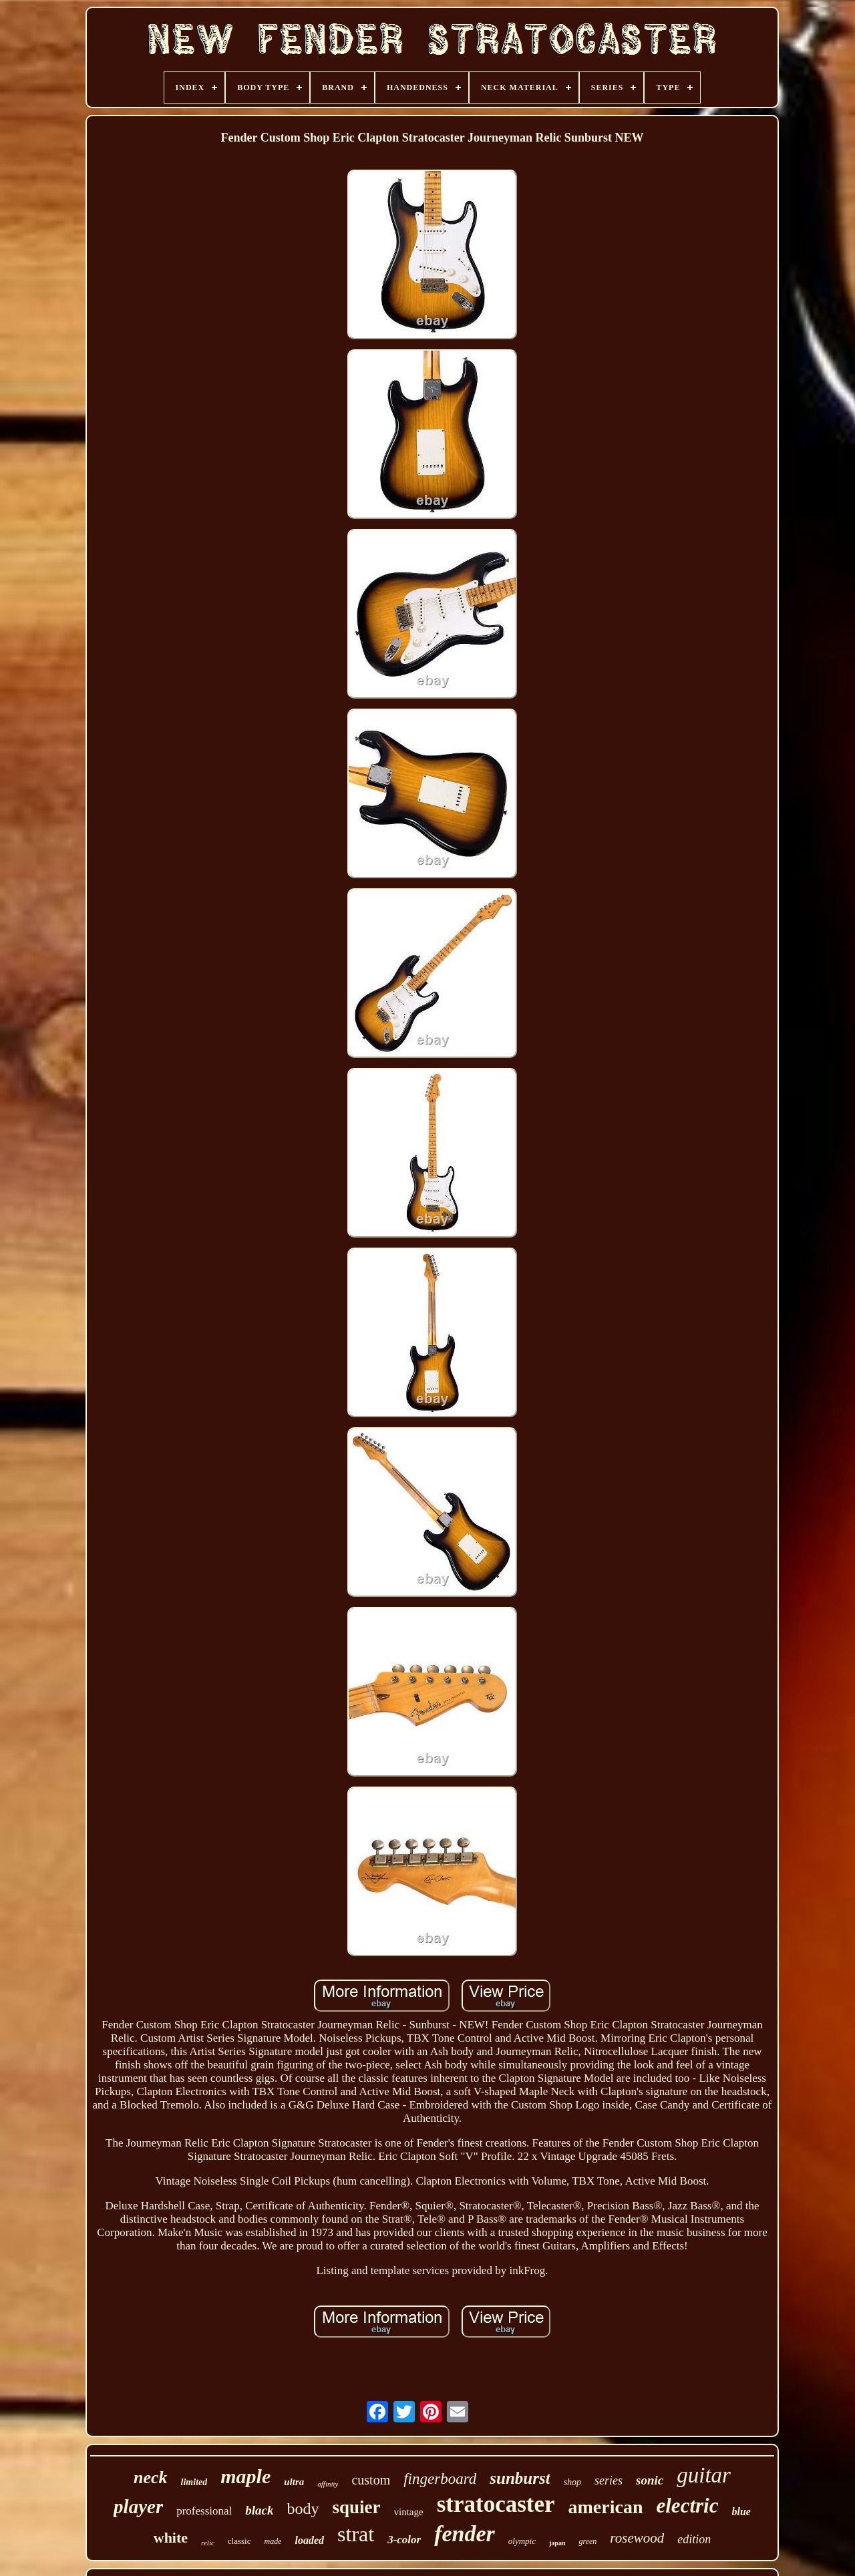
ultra (294, 2481)
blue (740, 2511)
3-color (404, 2539)
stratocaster (496, 2504)
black (259, 2510)
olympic (522, 2541)
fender (464, 2533)
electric (688, 2505)
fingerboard (439, 2478)
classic (239, 2541)
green (587, 2541)
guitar (704, 2475)
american (605, 2507)
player (138, 2506)
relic (207, 2543)
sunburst (520, 2478)
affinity (327, 2484)
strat (355, 2534)
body (303, 2508)
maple (245, 2476)
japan (557, 2543)
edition (694, 2539)
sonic (649, 2480)
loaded (309, 2540)
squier (357, 2507)
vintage (408, 2512)
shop (572, 2482)
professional (204, 2511)
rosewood (637, 2538)
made (272, 2541)
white (171, 2537)
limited (194, 2482)
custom (370, 2479)
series (608, 2480)
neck (151, 2477)
